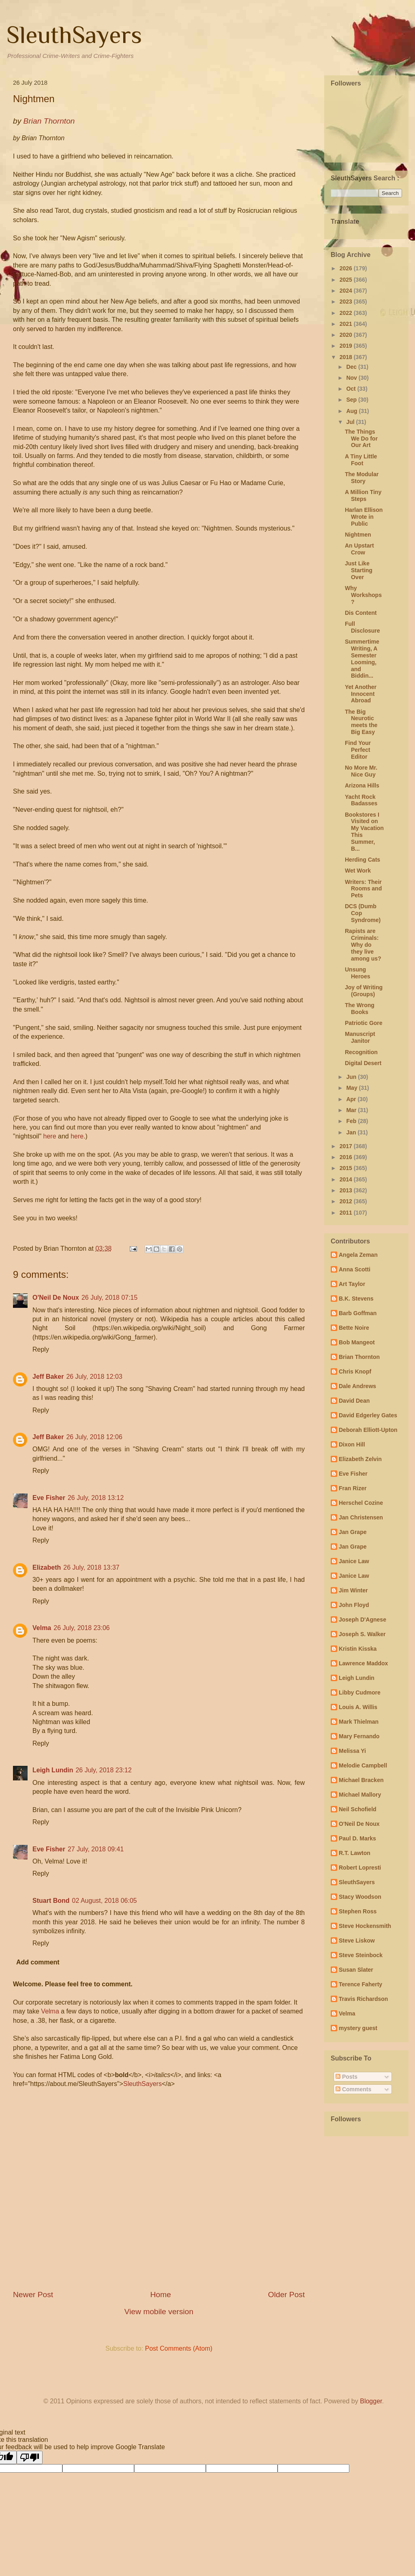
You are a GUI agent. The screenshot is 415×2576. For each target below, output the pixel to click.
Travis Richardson (363, 1999)
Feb (352, 1121)
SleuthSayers (74, 34)
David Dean (354, 1400)
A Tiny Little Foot (361, 459)
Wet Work (358, 870)
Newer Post (33, 2294)
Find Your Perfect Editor (358, 750)
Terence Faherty (360, 1984)
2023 (347, 301)
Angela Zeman (358, 1255)
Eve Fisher (48, 1497)
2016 (347, 1157)
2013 (347, 1190)
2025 (347, 279)
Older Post (286, 2294)
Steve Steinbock (361, 1955)
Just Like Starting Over (358, 570)
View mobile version (158, 2311)
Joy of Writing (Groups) (364, 990)
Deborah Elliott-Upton (368, 1430)
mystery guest (358, 2028)
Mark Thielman (359, 1721)
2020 (347, 335)
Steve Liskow (357, 1940)
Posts (346, 2076)
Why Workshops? (363, 595)
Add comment (38, 1962)
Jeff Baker (48, 1376)
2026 (347, 268)
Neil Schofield (357, 1809)
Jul (351, 422)
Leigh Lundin (52, 1770)
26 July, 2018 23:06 (81, 1627)
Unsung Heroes (357, 973)
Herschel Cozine (361, 1503)
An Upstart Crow (359, 549)
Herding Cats (362, 859)
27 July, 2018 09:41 (96, 1849)
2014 (347, 1179)
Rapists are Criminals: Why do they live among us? (363, 944)
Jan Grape (352, 1532)
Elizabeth (46, 1567)
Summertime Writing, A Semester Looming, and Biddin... (362, 658)
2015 (347, 1168)
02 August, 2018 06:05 (104, 1900)
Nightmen (358, 534)
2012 (347, 1201)
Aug (352, 411)
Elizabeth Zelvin (360, 1459)
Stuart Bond (51, 1900)
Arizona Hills (362, 785)
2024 (347, 290)
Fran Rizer (352, 1488)
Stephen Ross (357, 1911)
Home (160, 2294)
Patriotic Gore (364, 1023)
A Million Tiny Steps (363, 495)
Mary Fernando (359, 1736)
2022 (347, 313)
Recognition (361, 1052)
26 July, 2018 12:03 (94, 1376)
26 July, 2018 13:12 (96, 1497)
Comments (353, 2089)
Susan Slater (356, 1969)
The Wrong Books (359, 1008)
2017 (347, 1146)
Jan (351, 1132)
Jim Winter (353, 1590)
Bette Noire (354, 1327)
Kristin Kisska (357, 1648)
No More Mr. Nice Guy (361, 771)
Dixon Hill (352, 1444)
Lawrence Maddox (363, 1663)
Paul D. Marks (357, 1838)
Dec (352, 367)
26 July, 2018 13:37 (91, 1567)
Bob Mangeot (357, 1342)
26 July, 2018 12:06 (94, 1436)
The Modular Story (362, 477)
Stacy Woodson (360, 1896)
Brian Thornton (359, 1357)
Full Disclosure (362, 627)
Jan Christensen (361, 1517)
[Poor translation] (30, 2457)
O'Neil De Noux (55, 1297)
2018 (347, 357)
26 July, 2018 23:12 (103, 1770)
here (49, 1136)
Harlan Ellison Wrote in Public (364, 517)
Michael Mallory (360, 1794)
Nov (352, 377)
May (352, 1088)
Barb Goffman (357, 1313)
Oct (351, 388)
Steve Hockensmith (365, 1926)
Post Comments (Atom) (178, 2348)
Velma (41, 1627)
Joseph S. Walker (362, 1634)
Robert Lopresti (360, 1867)
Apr (351, 1099)
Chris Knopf (355, 1371)
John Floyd (354, 1605)
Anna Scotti (354, 1269)
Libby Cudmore (360, 1692)
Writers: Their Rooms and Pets (363, 889)
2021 (347, 324)
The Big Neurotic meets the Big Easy (361, 721)
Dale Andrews (357, 1386)
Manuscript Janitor (360, 1037)
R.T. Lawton (354, 1853)
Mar (352, 1110)
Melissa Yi (352, 1751)
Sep (352, 399)
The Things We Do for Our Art (361, 438)
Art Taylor (352, 1284)
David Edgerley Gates (368, 1415)
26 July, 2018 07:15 (109, 1297)
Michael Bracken (361, 1780)
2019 (347, 345)
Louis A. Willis (358, 1707)
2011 (347, 1212)
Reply (40, 1349)
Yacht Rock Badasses (361, 800)
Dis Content (361, 613)
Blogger (371, 2401)
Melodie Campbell (363, 1765)
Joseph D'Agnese (362, 1619)
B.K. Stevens (356, 1298)
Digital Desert (363, 1063)
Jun (352, 1077)
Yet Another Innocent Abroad (360, 694)
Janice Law (354, 1561)
